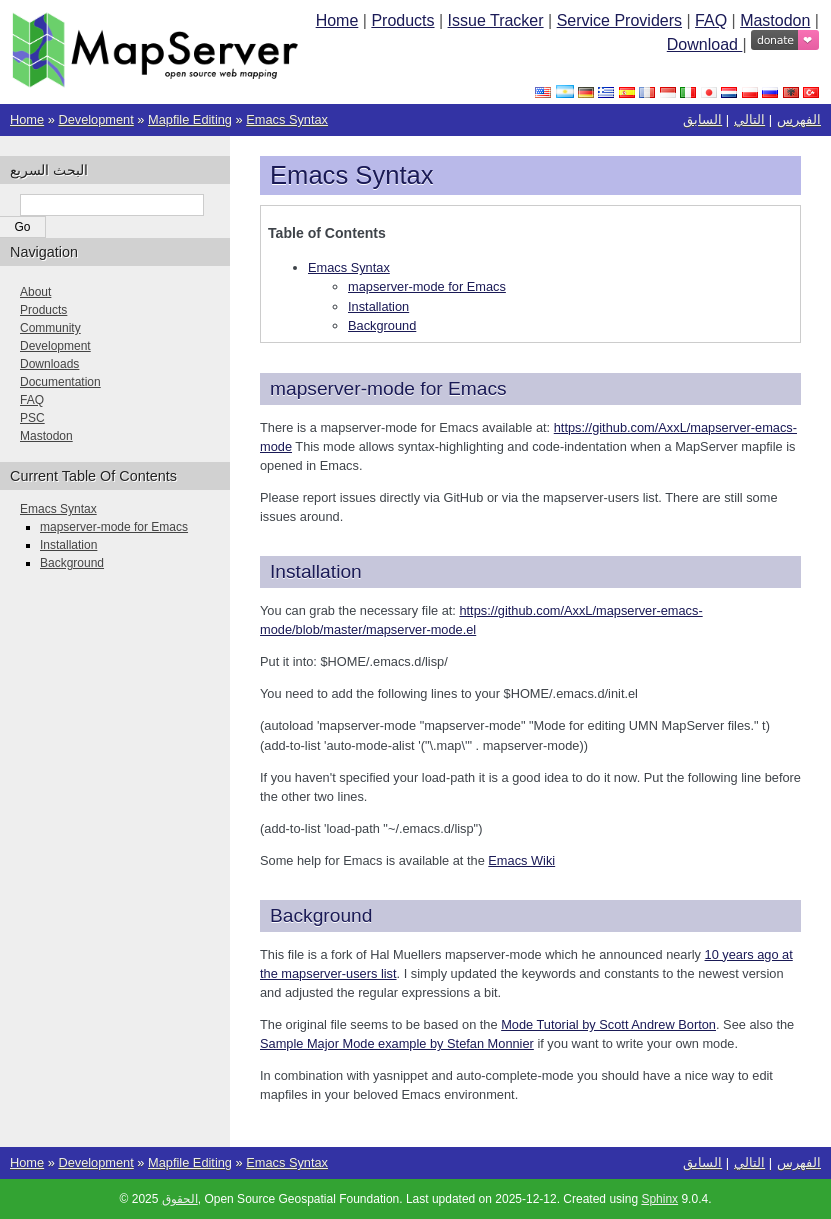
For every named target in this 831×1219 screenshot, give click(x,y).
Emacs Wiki (521, 860)
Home (337, 20)
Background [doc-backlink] (321, 915)
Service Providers (619, 20)
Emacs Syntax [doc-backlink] (352, 175)
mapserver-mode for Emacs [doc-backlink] (388, 388)
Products (402, 20)
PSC (32, 418)
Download (705, 44)
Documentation (60, 382)
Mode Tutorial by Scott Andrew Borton (608, 1024)
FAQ (711, 20)
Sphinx (659, 1199)
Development (95, 119)
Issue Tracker (496, 20)
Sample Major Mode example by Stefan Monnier (397, 1043)
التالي (749, 119)
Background (382, 325)
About (35, 292)
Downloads (49, 364)
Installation (378, 306)
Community (50, 328)
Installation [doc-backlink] (316, 571)
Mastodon (775, 20)
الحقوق (180, 1199)
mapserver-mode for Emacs (427, 286)
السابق (702, 119)
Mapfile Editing (190, 119)
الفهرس (799, 119)
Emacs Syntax (287, 119)
